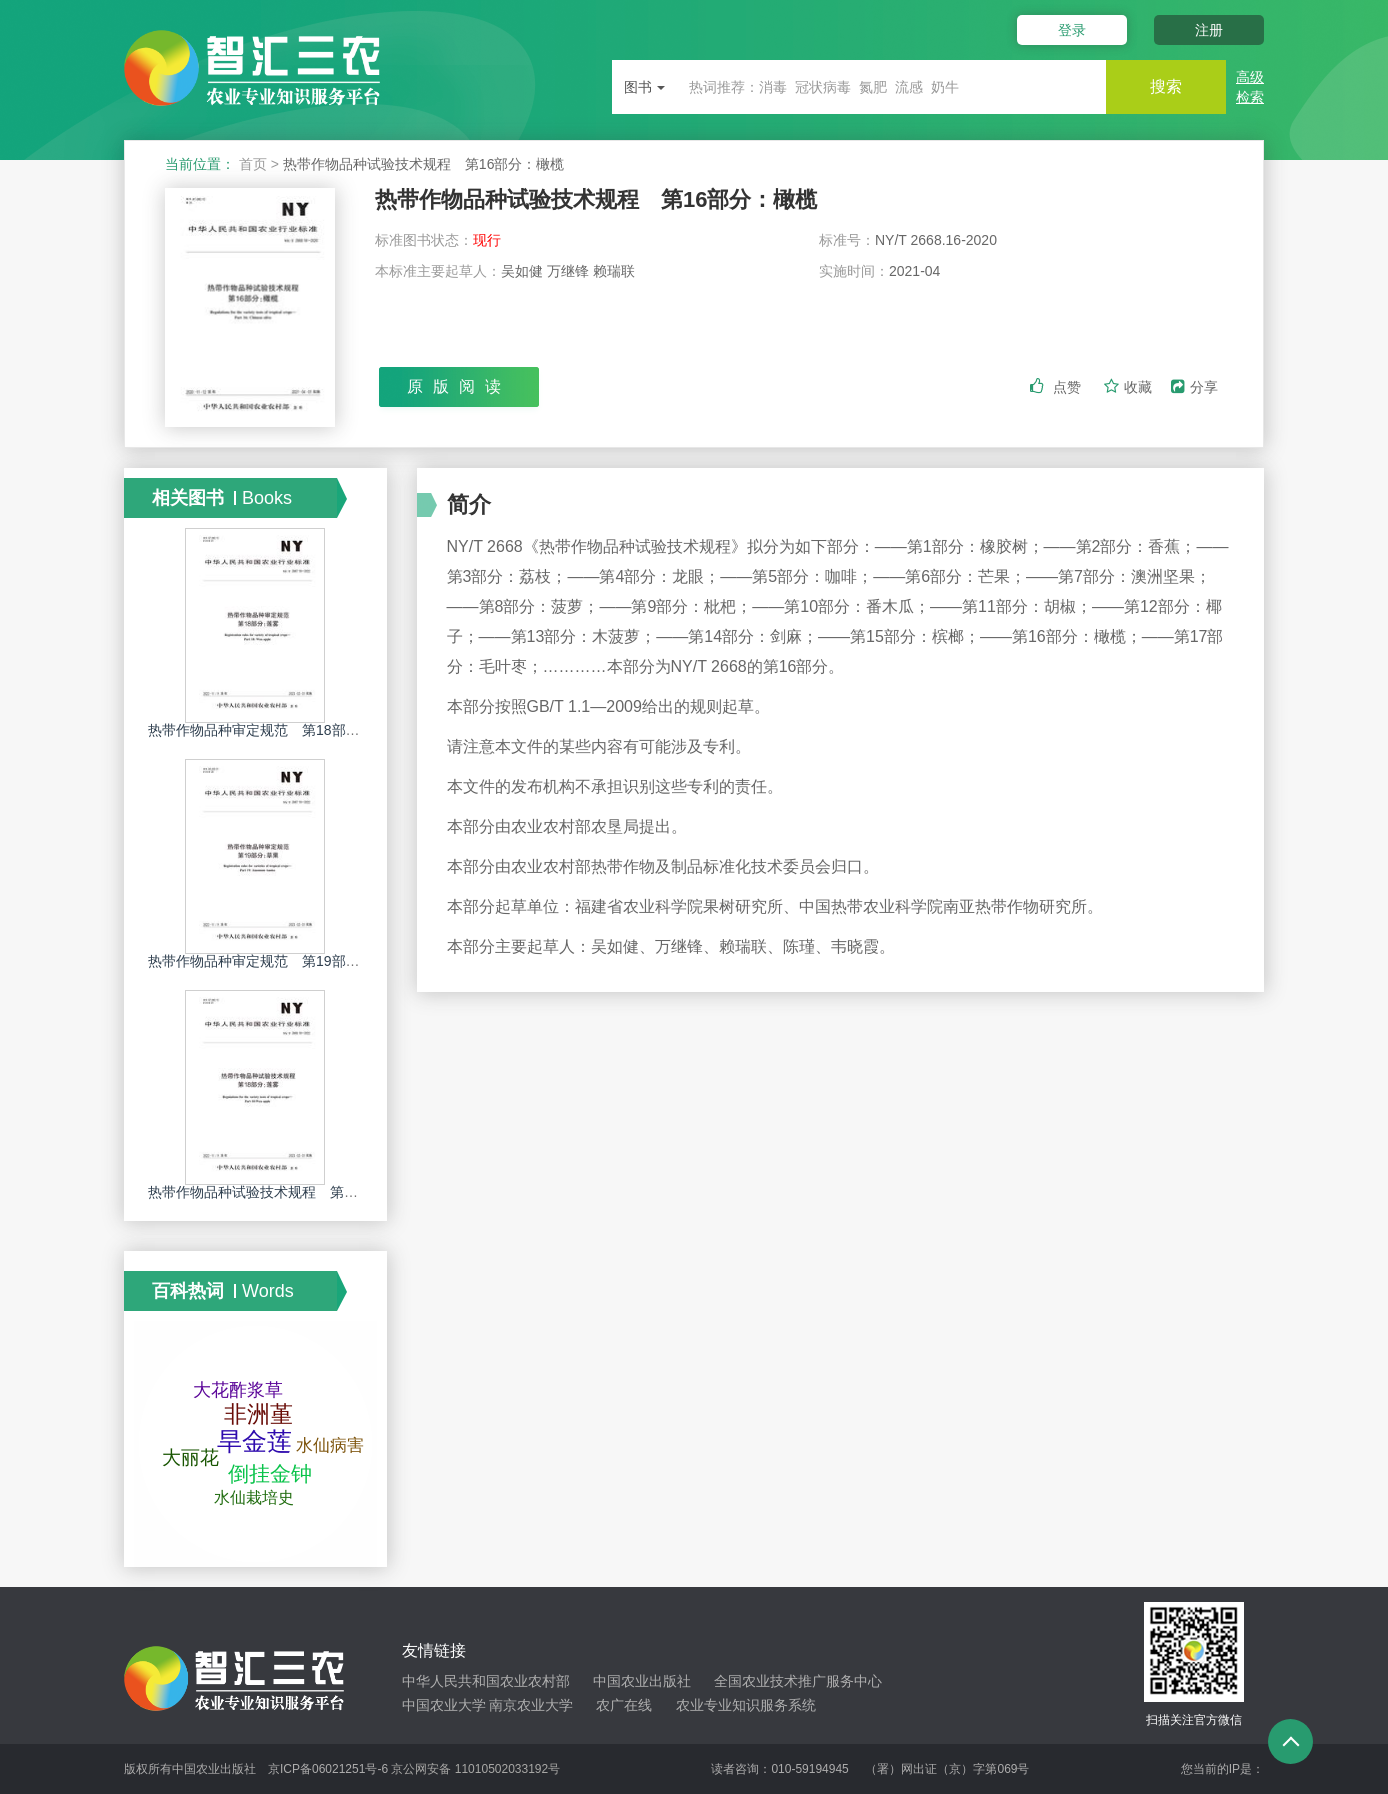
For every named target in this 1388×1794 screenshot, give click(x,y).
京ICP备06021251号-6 (328, 1769)
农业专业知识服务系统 (746, 1705)
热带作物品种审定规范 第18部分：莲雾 (275, 730)
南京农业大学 (531, 1705)
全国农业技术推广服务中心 (798, 1681)
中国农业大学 (444, 1705)
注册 (1209, 30)
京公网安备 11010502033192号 (475, 1769)
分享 (1194, 387)
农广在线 (624, 1705)
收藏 (1130, 387)
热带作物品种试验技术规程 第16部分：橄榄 (596, 199)
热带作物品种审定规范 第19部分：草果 (275, 961)
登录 (1072, 30)
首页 (253, 164)
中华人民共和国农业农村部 (486, 1681)
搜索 (1166, 86)
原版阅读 (459, 386)
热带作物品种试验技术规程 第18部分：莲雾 (289, 1192)
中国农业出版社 (642, 1681)
